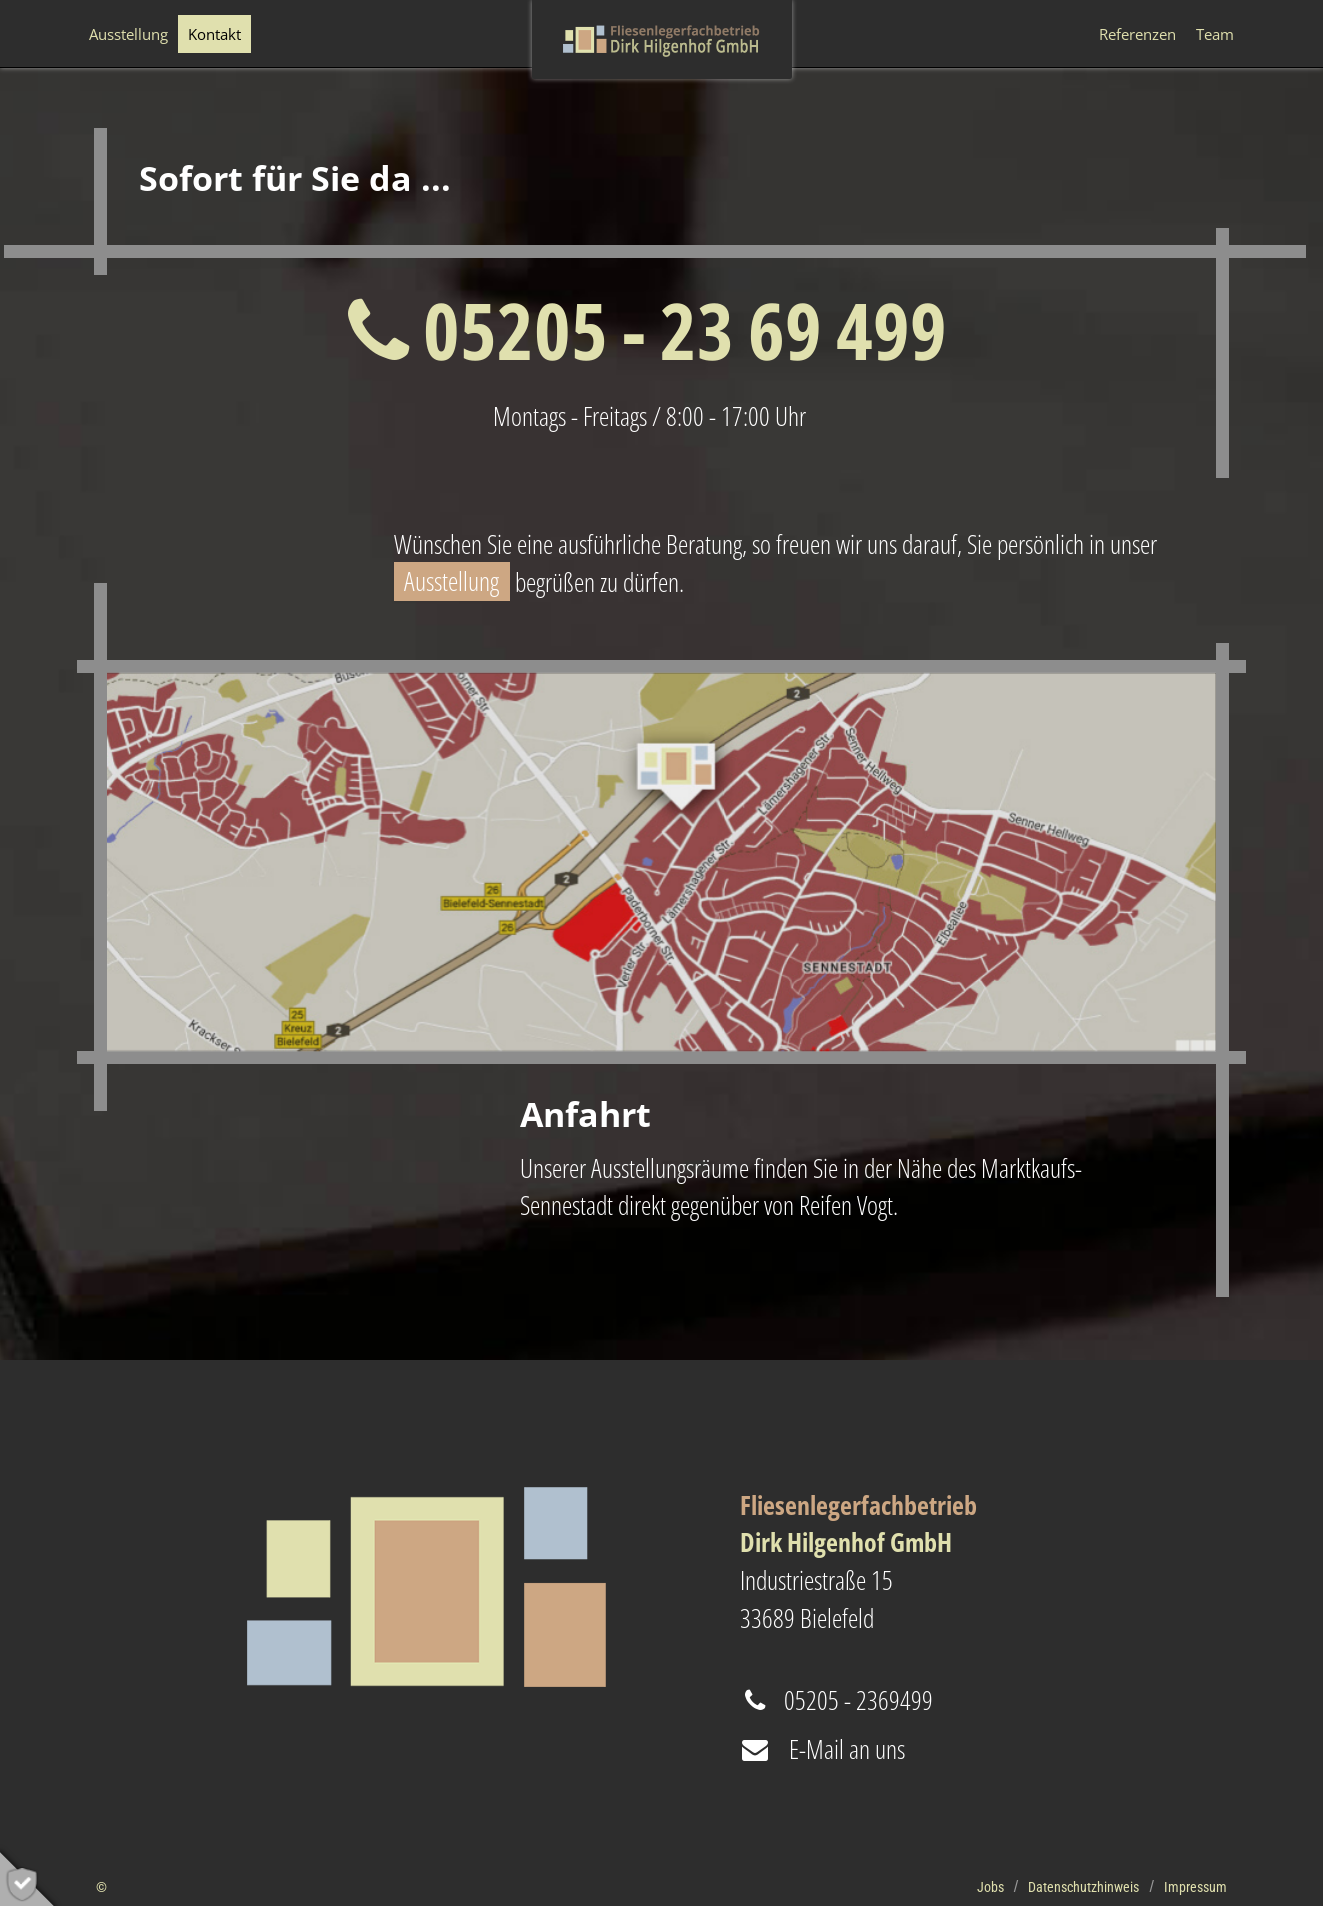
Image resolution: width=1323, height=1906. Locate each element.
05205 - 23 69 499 (647, 330)
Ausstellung (451, 582)
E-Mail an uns (822, 1749)
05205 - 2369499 (836, 1700)
